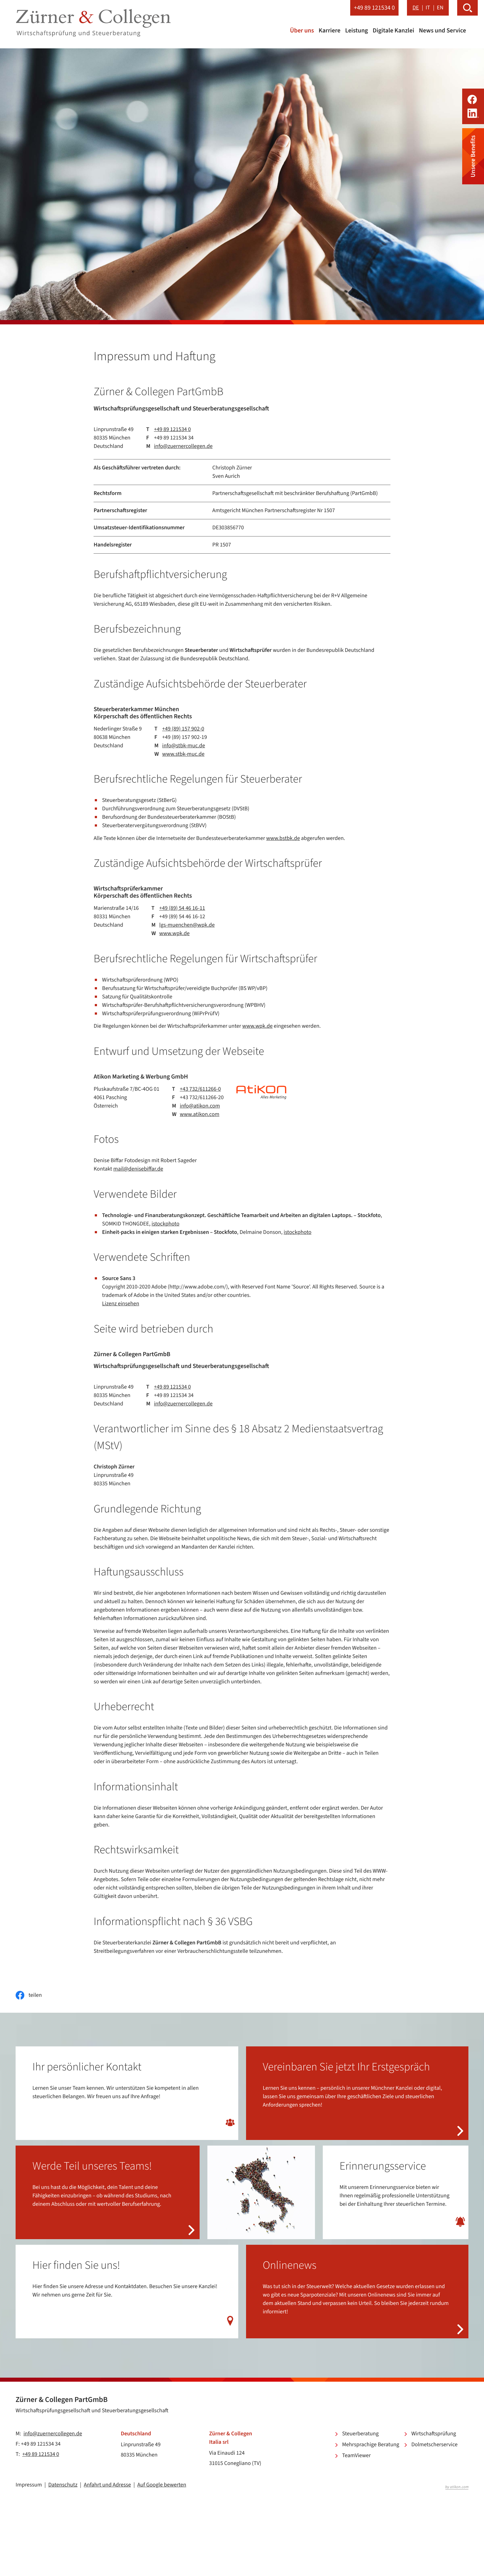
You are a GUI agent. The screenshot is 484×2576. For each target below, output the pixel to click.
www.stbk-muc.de (183, 754)
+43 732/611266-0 (200, 1089)
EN (440, 8)
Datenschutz (63, 2485)
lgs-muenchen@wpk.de (187, 925)
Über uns (302, 30)
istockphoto (165, 1224)
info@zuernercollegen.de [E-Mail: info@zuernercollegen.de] (52, 2434)
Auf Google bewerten (161, 2485)
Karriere (330, 30)
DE (416, 8)
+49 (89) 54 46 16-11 (182, 908)
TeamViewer (356, 2456)
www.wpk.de (174, 933)
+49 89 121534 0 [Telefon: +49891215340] (40, 2454)
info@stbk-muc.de (183, 746)
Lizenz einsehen (120, 1304)
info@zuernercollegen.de (183, 446)
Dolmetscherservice (434, 2445)
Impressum (29, 2485)
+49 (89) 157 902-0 (183, 729)
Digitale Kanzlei (393, 30)
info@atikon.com (200, 1106)
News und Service (442, 30)
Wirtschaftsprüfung (433, 2434)
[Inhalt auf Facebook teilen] (29, 1995)
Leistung (356, 30)
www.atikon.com (200, 1114)
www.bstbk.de (283, 838)
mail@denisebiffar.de (138, 1169)
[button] (374, 8)
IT (428, 8)
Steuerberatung (360, 2434)
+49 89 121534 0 (172, 429)
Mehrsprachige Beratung (370, 2445)
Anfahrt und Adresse (107, 2485)
